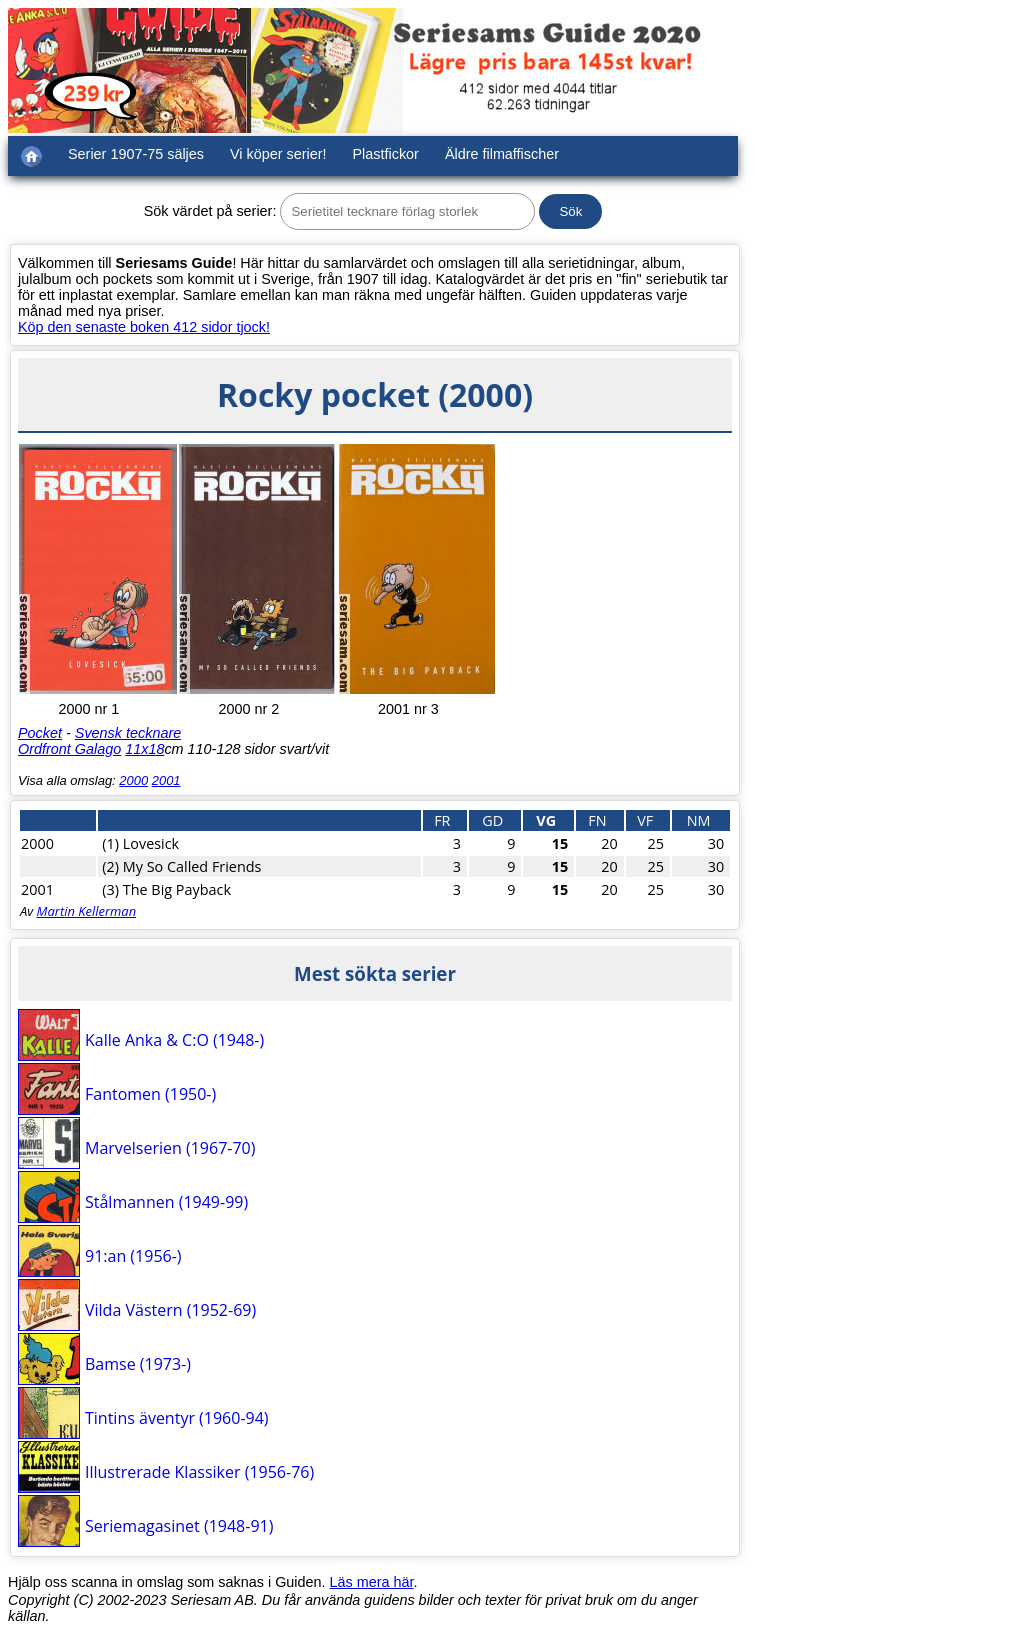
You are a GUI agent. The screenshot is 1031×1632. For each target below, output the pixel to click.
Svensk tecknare (128, 733)
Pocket (40, 733)
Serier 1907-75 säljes (136, 154)
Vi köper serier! (278, 154)
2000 (133, 780)
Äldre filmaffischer (502, 154)
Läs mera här (372, 1582)
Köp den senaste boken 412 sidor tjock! (144, 327)
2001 (166, 780)
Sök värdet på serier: (210, 211)
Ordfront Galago (69, 749)
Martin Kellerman (87, 911)
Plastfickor (386, 154)
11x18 (144, 749)
